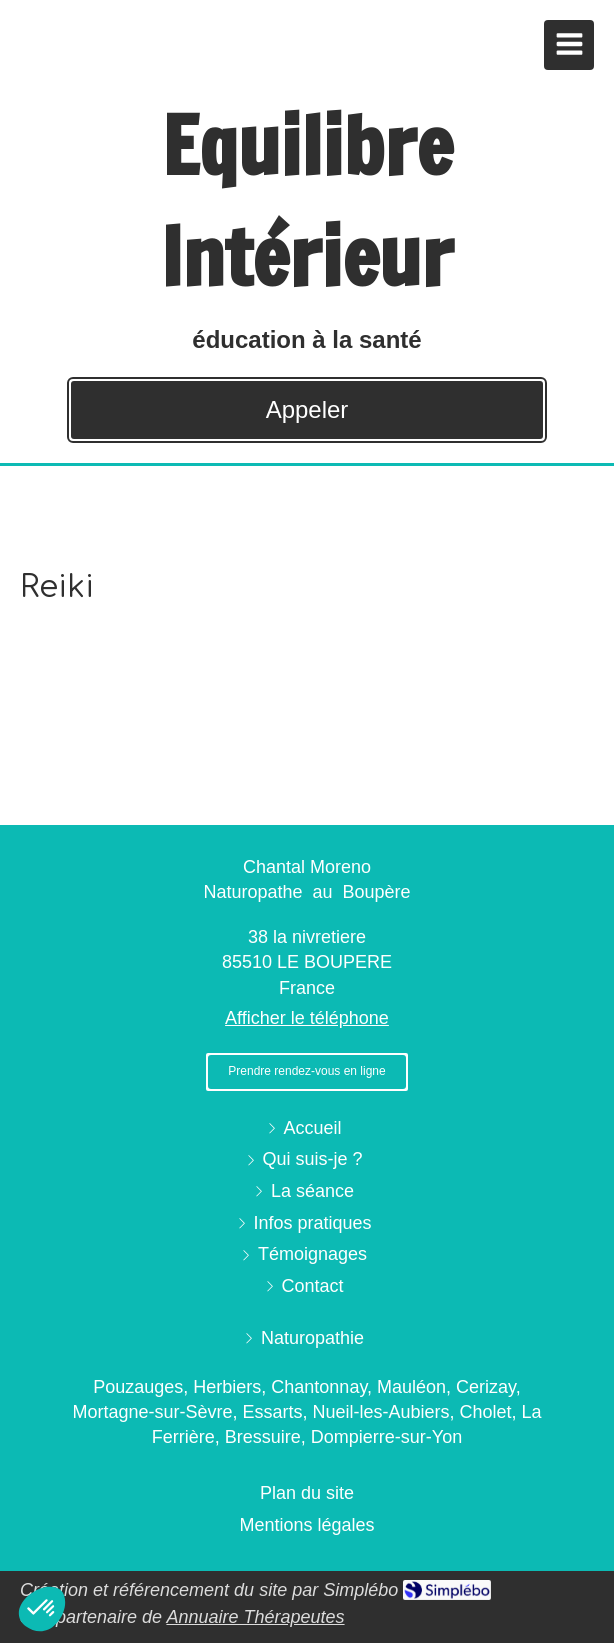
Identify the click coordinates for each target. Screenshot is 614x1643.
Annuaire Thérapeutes (255, 1617)
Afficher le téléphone (307, 1018)
